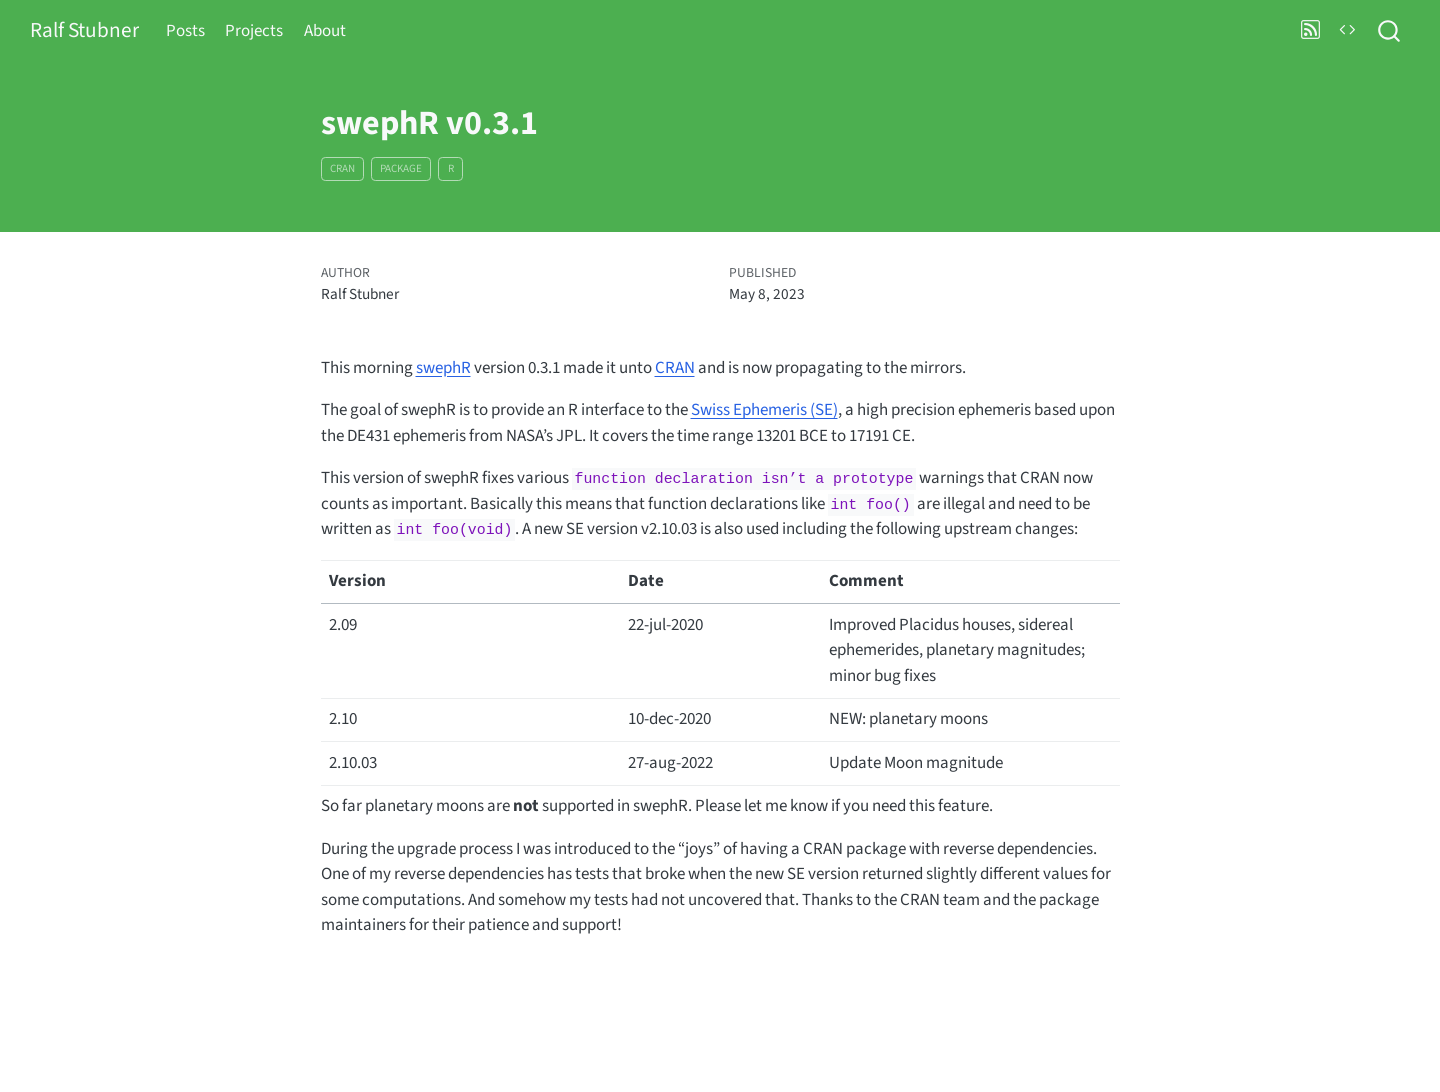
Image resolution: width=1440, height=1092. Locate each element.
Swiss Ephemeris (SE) (764, 410)
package (401, 168)
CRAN (342, 168)
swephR (443, 368)
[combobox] (1390, 31)
